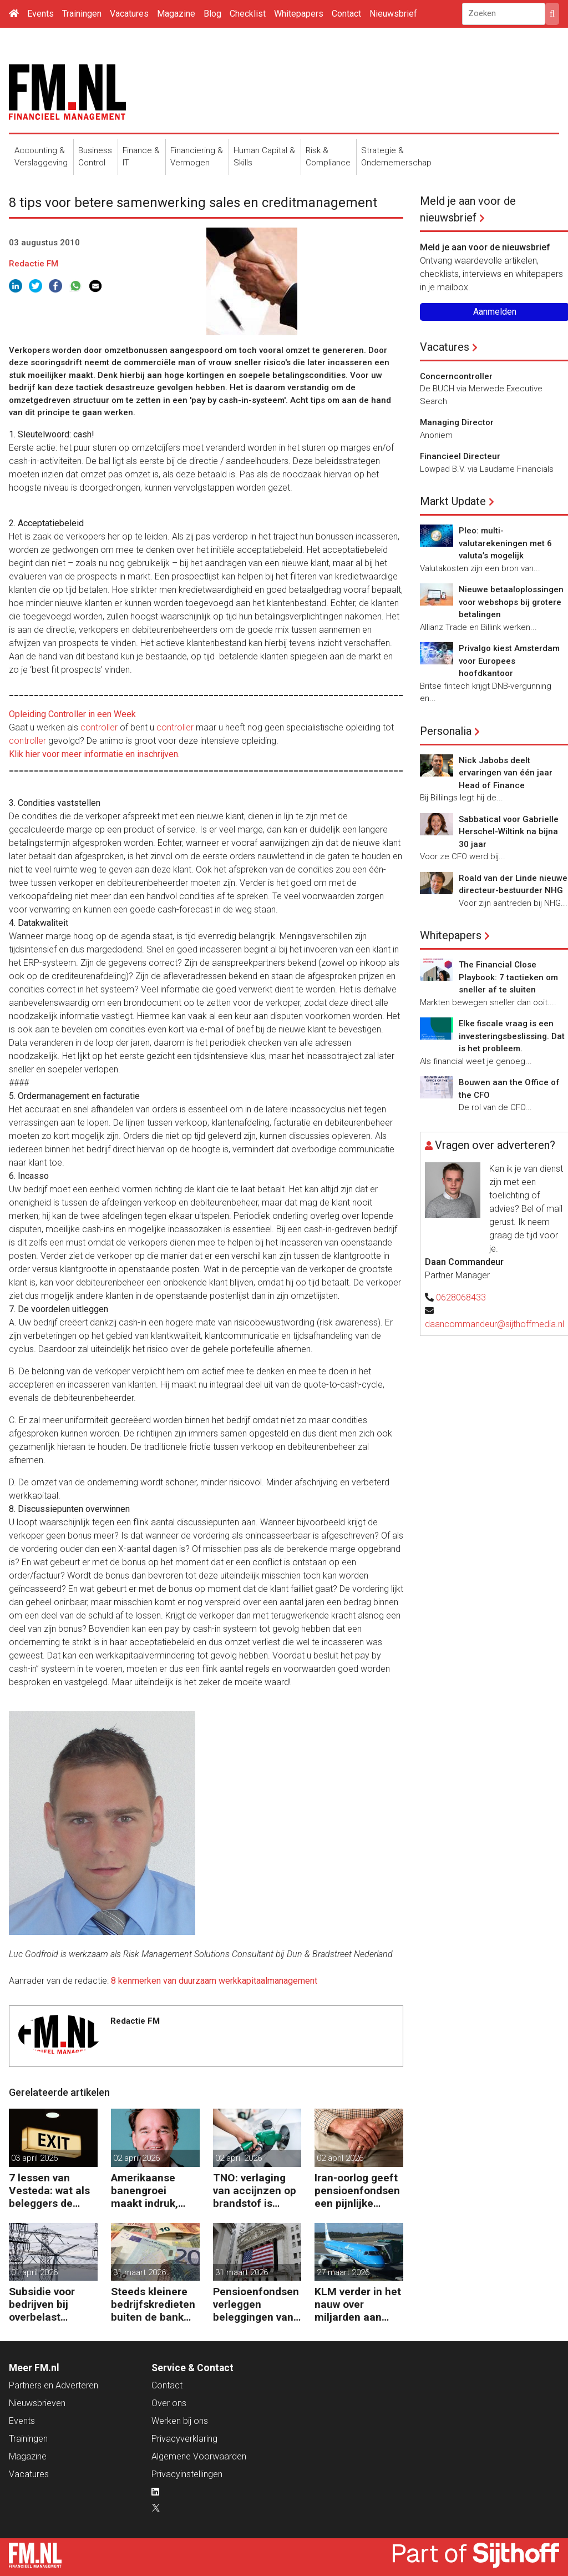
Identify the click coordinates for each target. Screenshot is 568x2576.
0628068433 (461, 1297)
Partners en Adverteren (53, 2385)
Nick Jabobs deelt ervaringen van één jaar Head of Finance (505, 772)
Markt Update (453, 501)
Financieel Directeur (460, 456)
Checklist (248, 13)
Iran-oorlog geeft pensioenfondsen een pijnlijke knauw (357, 2190)
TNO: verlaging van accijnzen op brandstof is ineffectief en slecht (254, 2190)
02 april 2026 (136, 2158)
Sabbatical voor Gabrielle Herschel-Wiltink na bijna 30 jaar (509, 831)
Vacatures (129, 13)
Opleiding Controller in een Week (72, 714)
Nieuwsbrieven (37, 2403)
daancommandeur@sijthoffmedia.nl (494, 1324)
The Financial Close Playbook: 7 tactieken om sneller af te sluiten (508, 977)
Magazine (176, 13)
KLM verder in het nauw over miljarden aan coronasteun (358, 2304)
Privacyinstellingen (186, 2474)
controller (99, 727)
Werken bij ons (179, 2421)
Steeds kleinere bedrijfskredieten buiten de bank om (153, 2304)
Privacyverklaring (184, 2438)
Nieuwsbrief (393, 13)
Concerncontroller (456, 376)
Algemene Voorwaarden (198, 2456)
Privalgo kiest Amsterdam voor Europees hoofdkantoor (509, 660)
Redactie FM (33, 264)
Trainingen (82, 13)
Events (40, 13)
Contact (346, 13)
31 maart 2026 (139, 2272)
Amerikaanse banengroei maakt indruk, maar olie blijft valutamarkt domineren (146, 2190)
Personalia (445, 731)
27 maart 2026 (343, 2272)
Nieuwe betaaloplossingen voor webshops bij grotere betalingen (511, 601)
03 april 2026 (34, 2158)
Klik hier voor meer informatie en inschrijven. (94, 754)
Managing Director (457, 422)
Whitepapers (298, 13)
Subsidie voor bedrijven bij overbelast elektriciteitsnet (48, 2304)
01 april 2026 (34, 2272)
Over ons (168, 2403)
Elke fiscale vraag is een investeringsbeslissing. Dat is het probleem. (512, 1036)
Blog (212, 13)
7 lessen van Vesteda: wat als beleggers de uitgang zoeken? (49, 2190)
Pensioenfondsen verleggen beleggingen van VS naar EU (256, 2304)
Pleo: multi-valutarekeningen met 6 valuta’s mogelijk (505, 543)
